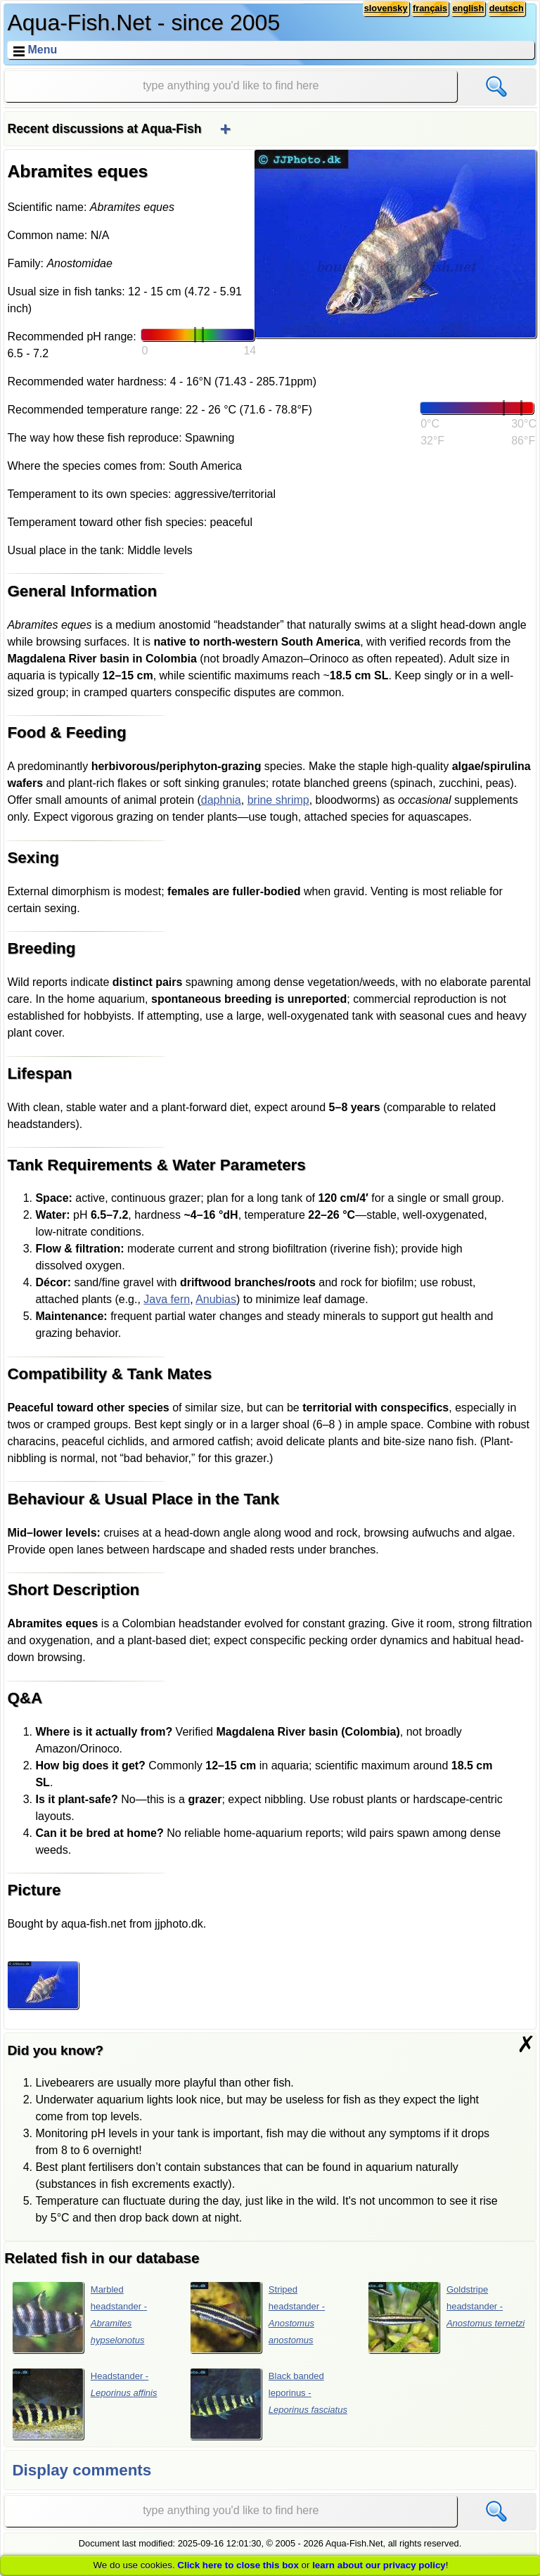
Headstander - (85, 2404)
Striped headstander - (258, 2317)
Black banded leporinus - (268, 2404)
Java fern (166, 1299)
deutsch (506, 8)
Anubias (215, 1299)
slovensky (386, 8)
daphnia (221, 800)
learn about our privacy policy (379, 2565)
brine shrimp (278, 800)
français (430, 8)
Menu (42, 50)
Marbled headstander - (80, 2317)
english (468, 8)
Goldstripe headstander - (446, 2317)
